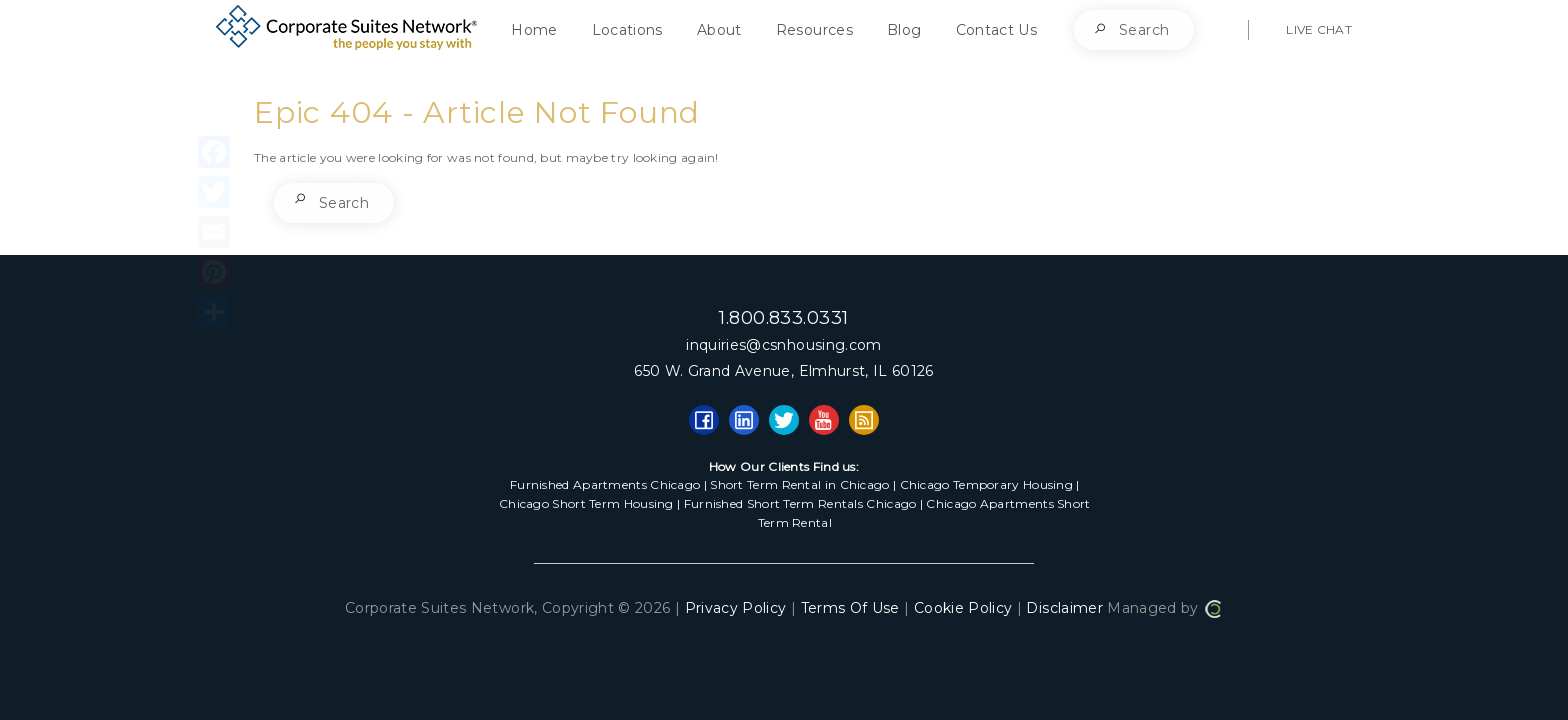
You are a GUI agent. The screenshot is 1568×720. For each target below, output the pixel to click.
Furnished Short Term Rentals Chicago (800, 503)
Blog (904, 30)
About (719, 30)
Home (534, 30)
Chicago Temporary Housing (987, 484)
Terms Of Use (850, 608)
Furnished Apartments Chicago (605, 484)
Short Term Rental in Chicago (799, 484)
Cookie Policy (963, 608)
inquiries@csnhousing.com (783, 345)
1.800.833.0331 (783, 318)
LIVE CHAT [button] (1319, 29)
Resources (814, 30)
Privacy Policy (736, 608)
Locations (627, 30)
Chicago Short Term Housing (586, 503)
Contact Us (997, 30)
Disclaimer (1064, 608)
